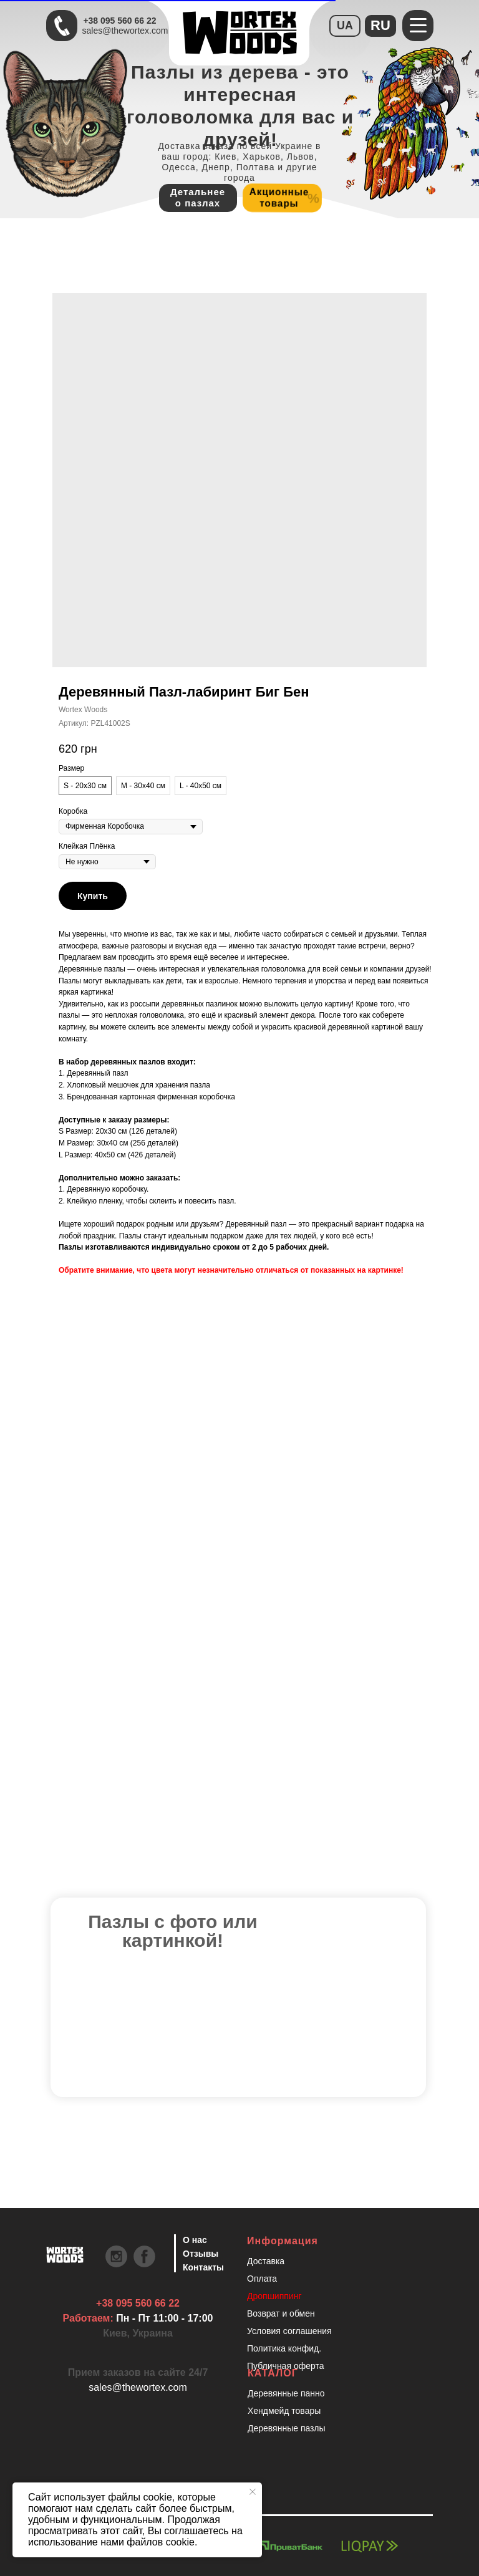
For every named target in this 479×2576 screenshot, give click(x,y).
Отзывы (200, 2254)
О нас (195, 2240)
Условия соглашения (289, 2331)
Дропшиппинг (274, 2296)
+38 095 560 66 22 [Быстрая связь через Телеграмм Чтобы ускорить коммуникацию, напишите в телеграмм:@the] (119, 21)
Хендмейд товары (284, 2411)
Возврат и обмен (281, 2313)
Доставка (265, 2261)
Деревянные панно (286, 2393)
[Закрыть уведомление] (252, 2492)
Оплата (262, 2279)
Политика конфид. (284, 2348)
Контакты (203, 2267)
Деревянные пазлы (287, 2428)
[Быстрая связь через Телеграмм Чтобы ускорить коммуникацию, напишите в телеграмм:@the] (61, 25)
